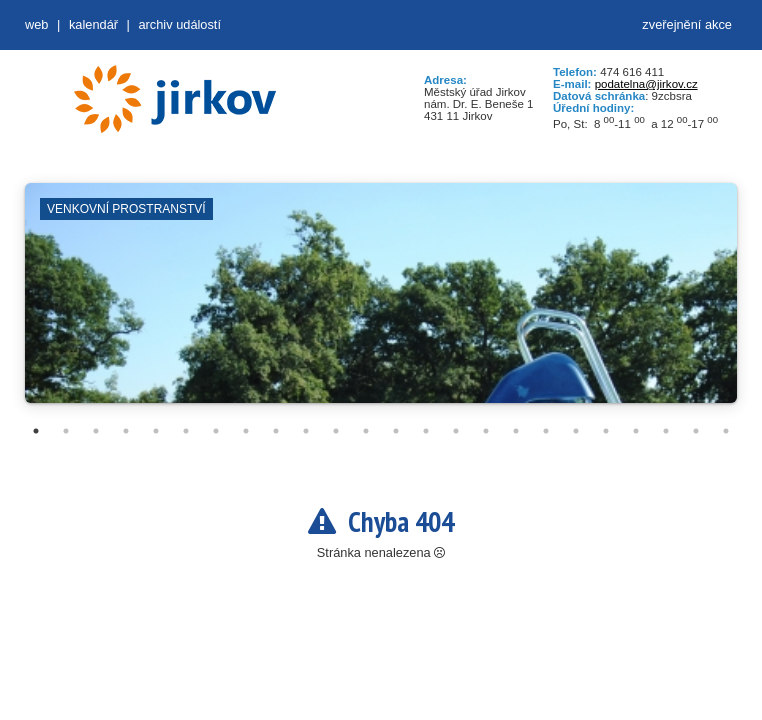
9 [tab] (276, 431)
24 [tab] (726, 431)
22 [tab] (666, 431)
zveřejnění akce (687, 24)
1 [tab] (36, 431)
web (36, 24)
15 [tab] (456, 431)
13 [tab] (396, 431)
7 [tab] (216, 431)
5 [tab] (156, 431)
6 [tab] (186, 431)
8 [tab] (246, 431)
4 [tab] (126, 431)
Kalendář (93, 24)
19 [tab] (576, 431)
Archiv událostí (179, 24)
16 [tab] (486, 431)
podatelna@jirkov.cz (646, 84)
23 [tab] (696, 431)
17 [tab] (516, 431)
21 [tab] (636, 431)
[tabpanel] (381, 303)
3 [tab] (96, 431)
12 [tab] (366, 431)
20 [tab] (606, 431)
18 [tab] (546, 431)
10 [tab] (306, 431)
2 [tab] (66, 431)
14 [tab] (426, 431)
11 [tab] (336, 431)
